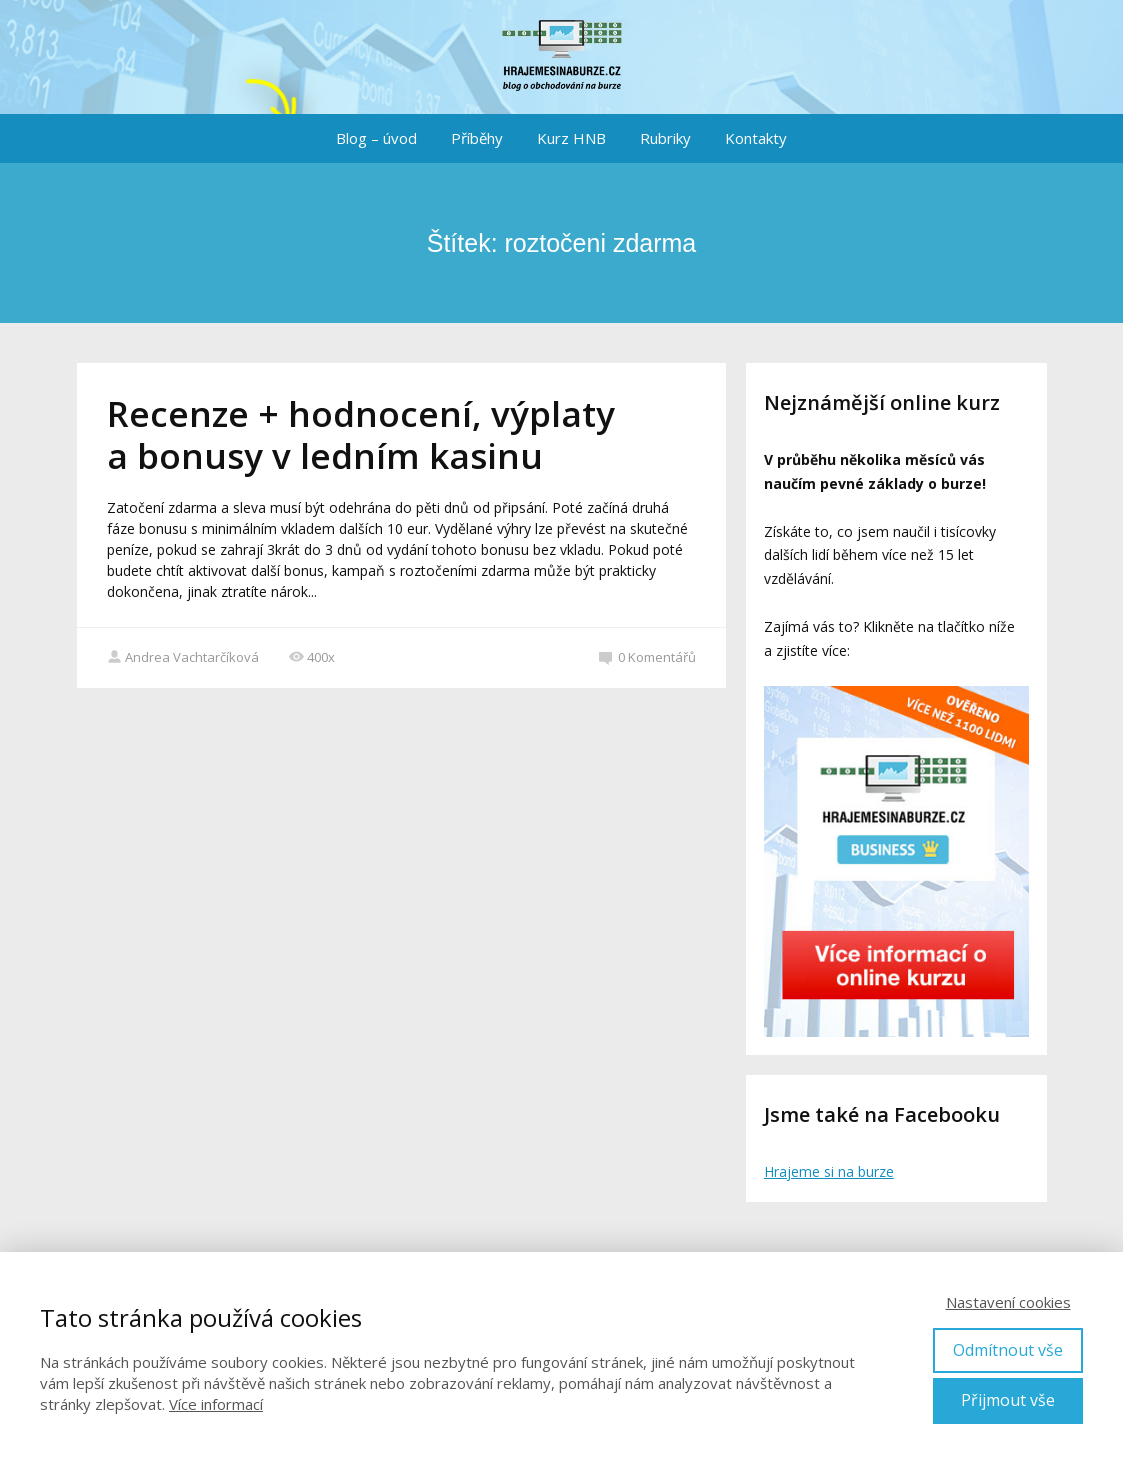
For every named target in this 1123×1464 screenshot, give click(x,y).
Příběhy (477, 138)
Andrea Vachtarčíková (183, 657)
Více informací (216, 1404)
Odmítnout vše (1008, 1350)
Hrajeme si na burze (829, 1171)
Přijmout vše (1008, 1400)
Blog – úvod (376, 138)
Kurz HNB (571, 138)
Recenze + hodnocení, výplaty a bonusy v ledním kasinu (361, 434)
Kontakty (756, 138)
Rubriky (665, 138)
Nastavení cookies (1008, 1302)
